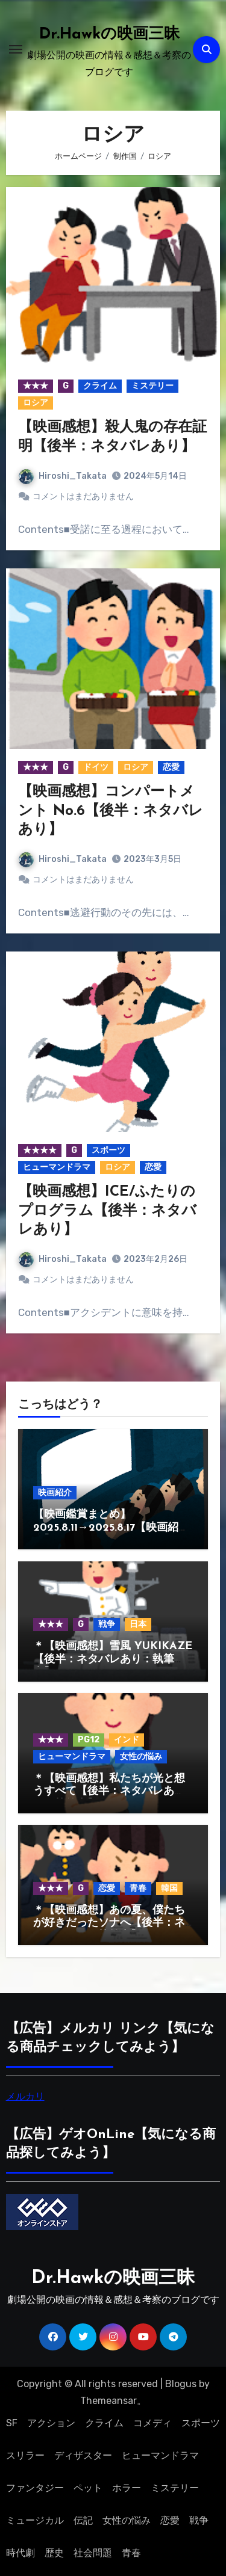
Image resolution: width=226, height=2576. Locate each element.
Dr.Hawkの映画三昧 (109, 34)
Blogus (180, 2384)
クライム (100, 386)
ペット (88, 2488)
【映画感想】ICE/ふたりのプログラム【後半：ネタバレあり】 (107, 1211)
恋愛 (171, 767)
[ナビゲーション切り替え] (15, 49)
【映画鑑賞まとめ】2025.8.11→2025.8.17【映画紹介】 (105, 1527)
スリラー (25, 2455)
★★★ (35, 386)
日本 (138, 1624)
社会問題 (93, 2553)
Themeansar (108, 2400)
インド (126, 1740)
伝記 (83, 2520)
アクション (51, 2423)
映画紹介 (55, 1492)
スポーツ (108, 1150)
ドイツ (95, 767)
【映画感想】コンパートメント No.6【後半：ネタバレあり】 (110, 811)
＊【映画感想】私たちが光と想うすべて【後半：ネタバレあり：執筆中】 (109, 1791)
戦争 (106, 1624)
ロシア (35, 403)
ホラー (126, 2488)
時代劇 (20, 2553)
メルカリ (25, 2096)
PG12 (88, 1740)
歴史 (54, 2553)
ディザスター (83, 2455)
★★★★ (40, 1150)
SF (11, 2423)
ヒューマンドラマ (56, 1167)
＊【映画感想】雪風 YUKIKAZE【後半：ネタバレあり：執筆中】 (112, 1659)
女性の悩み (141, 1756)
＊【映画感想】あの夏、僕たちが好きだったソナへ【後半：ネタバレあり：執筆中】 (109, 1923)
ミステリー (152, 386)
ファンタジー (35, 2488)
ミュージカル (35, 2520)
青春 (138, 1888)
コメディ (152, 2423)
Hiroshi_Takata (63, 476)
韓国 (169, 1888)
